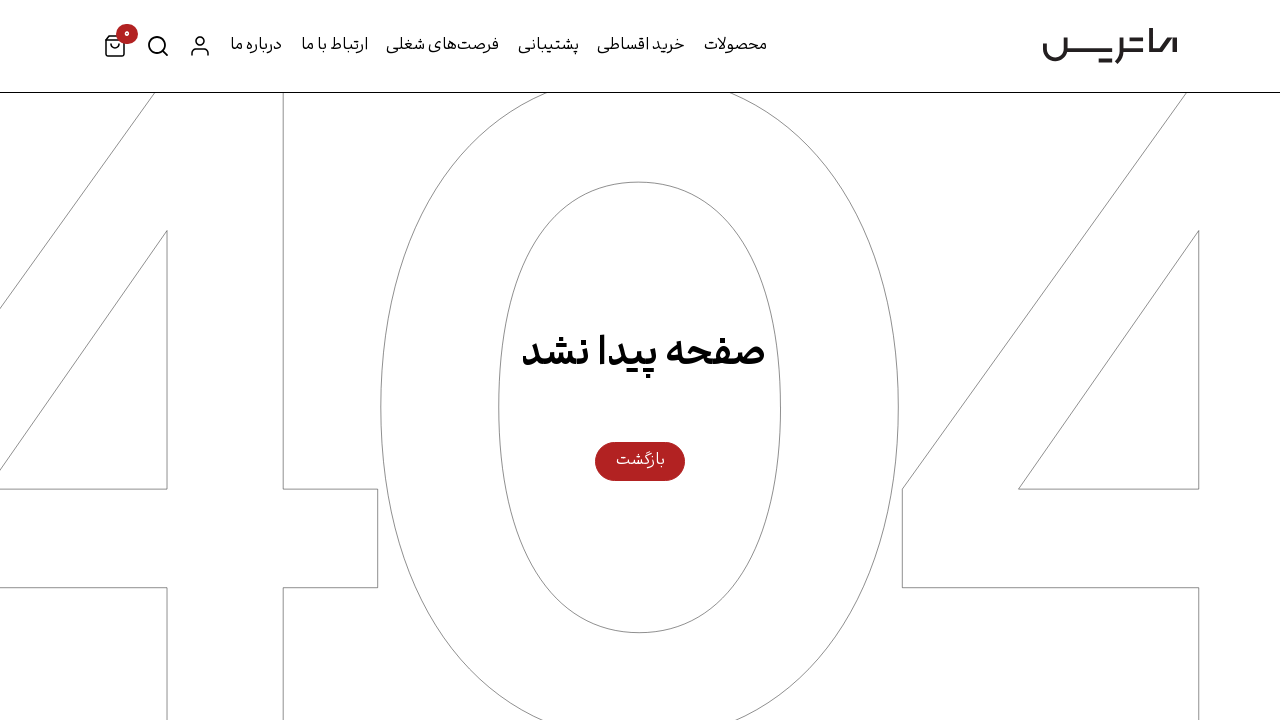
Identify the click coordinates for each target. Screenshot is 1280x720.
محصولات (735, 45)
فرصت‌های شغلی (442, 45)
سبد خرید (121, 39)
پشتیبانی (548, 45)
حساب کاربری (200, 46)
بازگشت (640, 461)
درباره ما (256, 45)
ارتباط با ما (334, 45)
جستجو (158, 46)
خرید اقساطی (641, 45)
